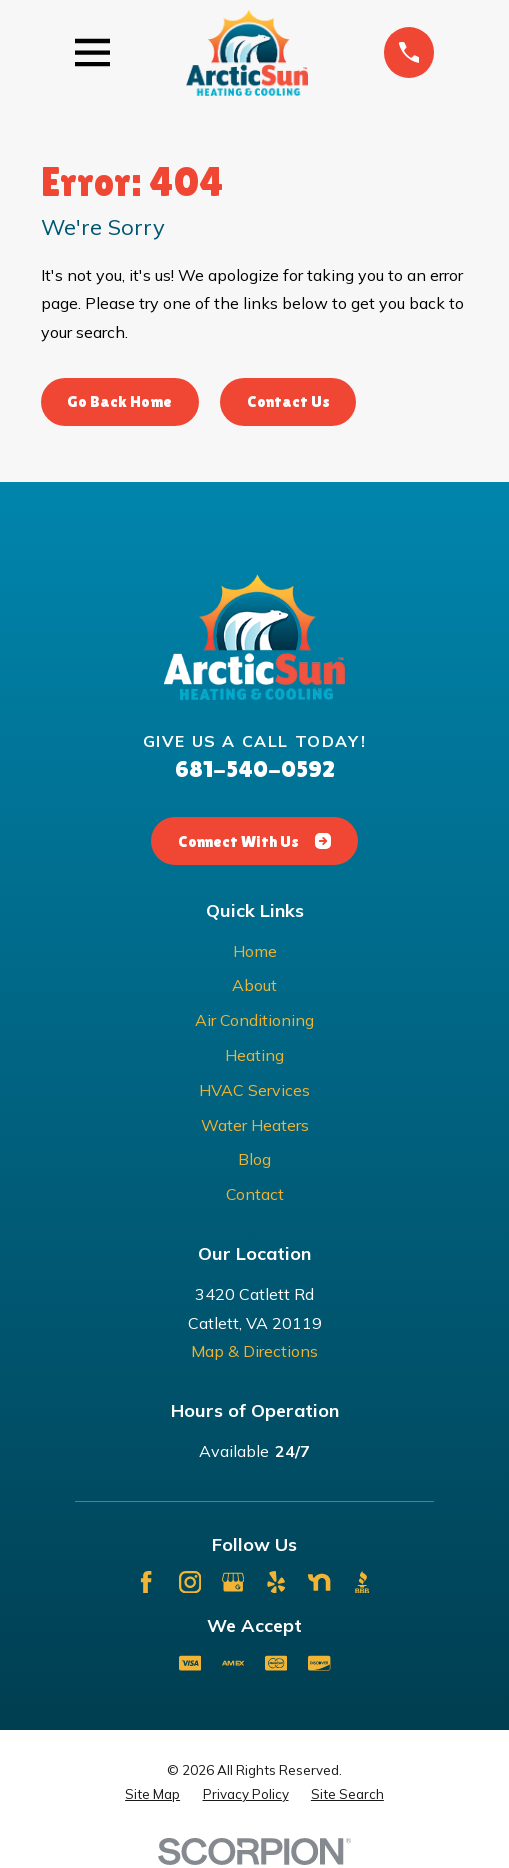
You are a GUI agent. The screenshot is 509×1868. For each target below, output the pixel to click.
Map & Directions (254, 1351)
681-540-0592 (255, 768)
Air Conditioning (254, 1020)
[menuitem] (152, 1795)
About (254, 985)
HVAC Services (254, 1090)
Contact (255, 1194)
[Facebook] (146, 1582)
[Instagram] (190, 1582)
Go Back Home (119, 401)
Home (255, 951)
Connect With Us (254, 841)
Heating (254, 1055)
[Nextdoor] (319, 1582)
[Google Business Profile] (233, 1582)
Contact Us (288, 401)
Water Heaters (255, 1125)
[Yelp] (276, 1582)
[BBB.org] (362, 1582)
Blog (254, 1159)
